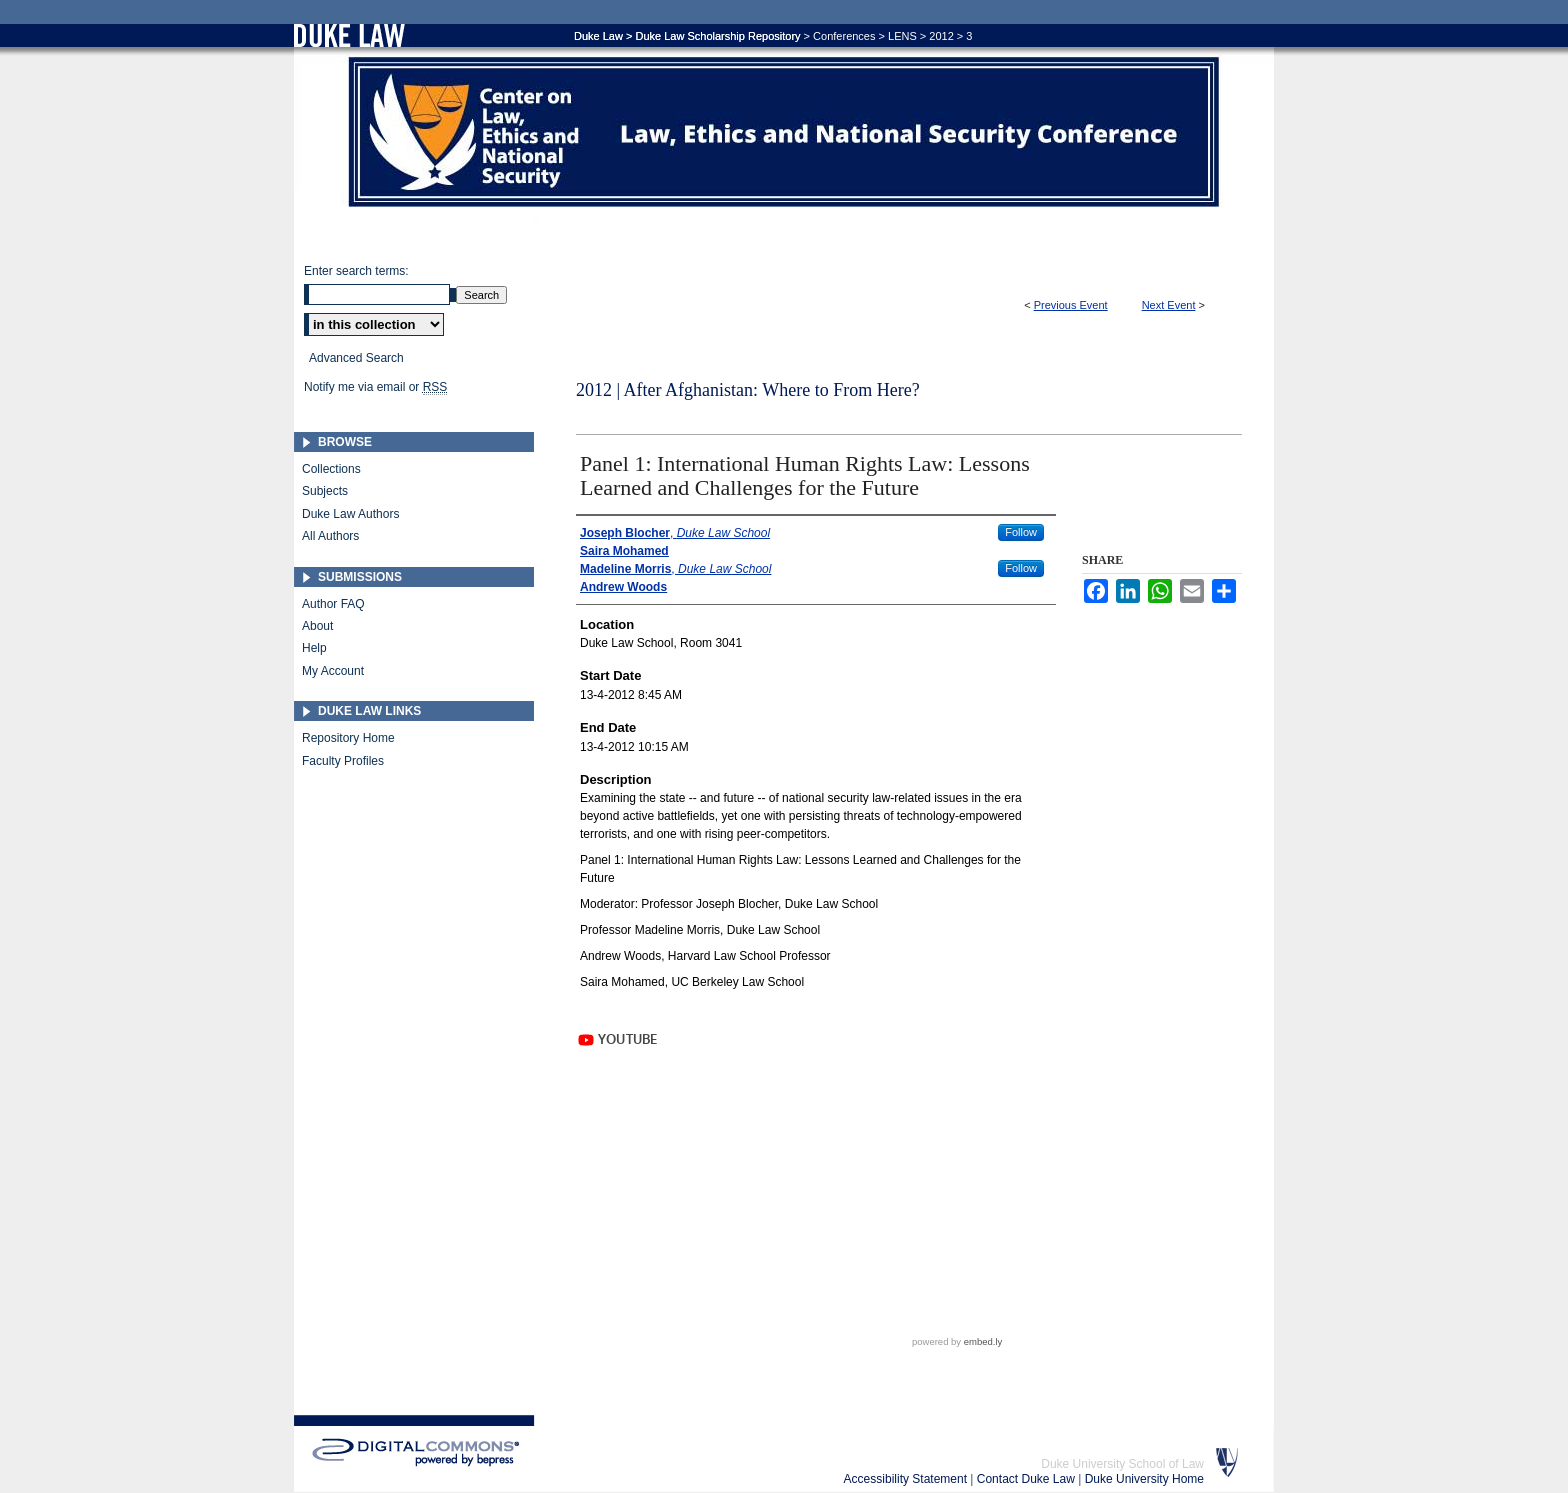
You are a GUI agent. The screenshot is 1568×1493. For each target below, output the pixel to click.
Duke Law (598, 36)
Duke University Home (1144, 1479)
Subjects (325, 491)
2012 (941, 36)
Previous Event (1071, 305)
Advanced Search (356, 358)
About (317, 626)
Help (314, 648)
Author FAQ (333, 604)
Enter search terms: (356, 271)
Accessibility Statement (907, 1479)
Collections (331, 469)
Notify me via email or (375, 387)
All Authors (330, 536)
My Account (333, 671)
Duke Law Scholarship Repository (1044, 138)
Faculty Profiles (343, 761)
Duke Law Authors (350, 514)
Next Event (1169, 305)
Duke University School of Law (1122, 1464)
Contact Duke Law (1027, 1479)
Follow (1021, 532)
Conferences (844, 36)
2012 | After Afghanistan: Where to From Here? (748, 390)
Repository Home (348, 738)
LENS (902, 36)
